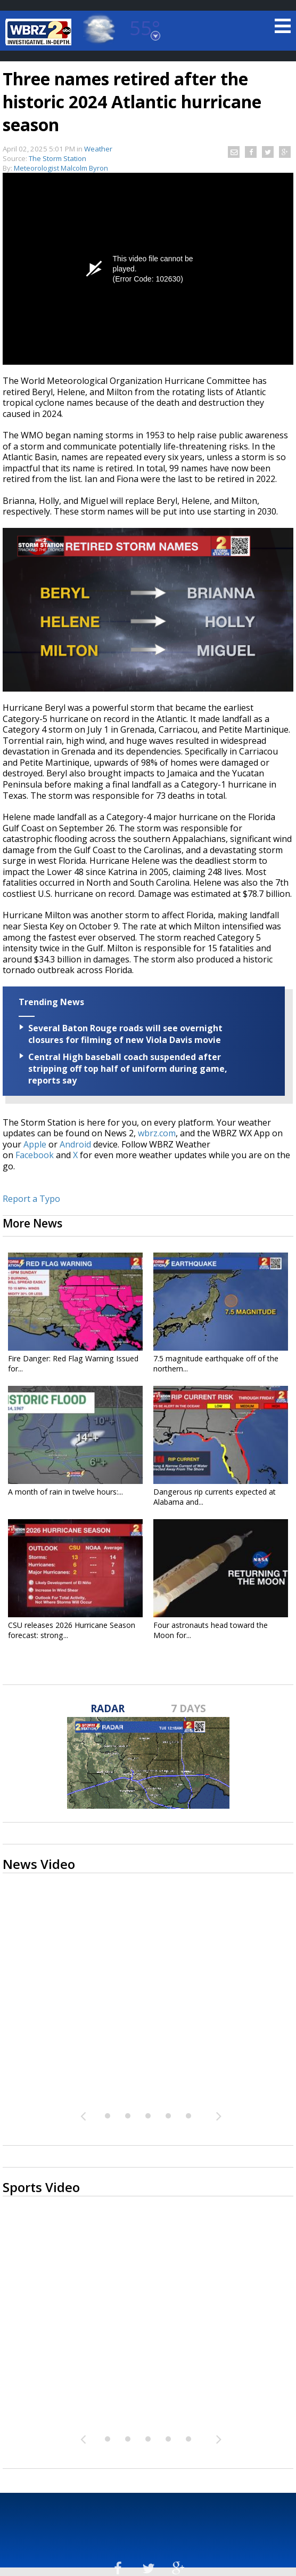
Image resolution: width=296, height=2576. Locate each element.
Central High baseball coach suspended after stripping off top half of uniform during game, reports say (127, 1068)
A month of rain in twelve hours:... (65, 1492)
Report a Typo (31, 1199)
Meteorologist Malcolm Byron (61, 168)
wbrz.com (157, 1133)
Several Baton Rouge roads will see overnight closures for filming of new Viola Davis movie (125, 1034)
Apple (34, 1144)
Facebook (34, 1155)
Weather (98, 149)
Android (75, 1144)
